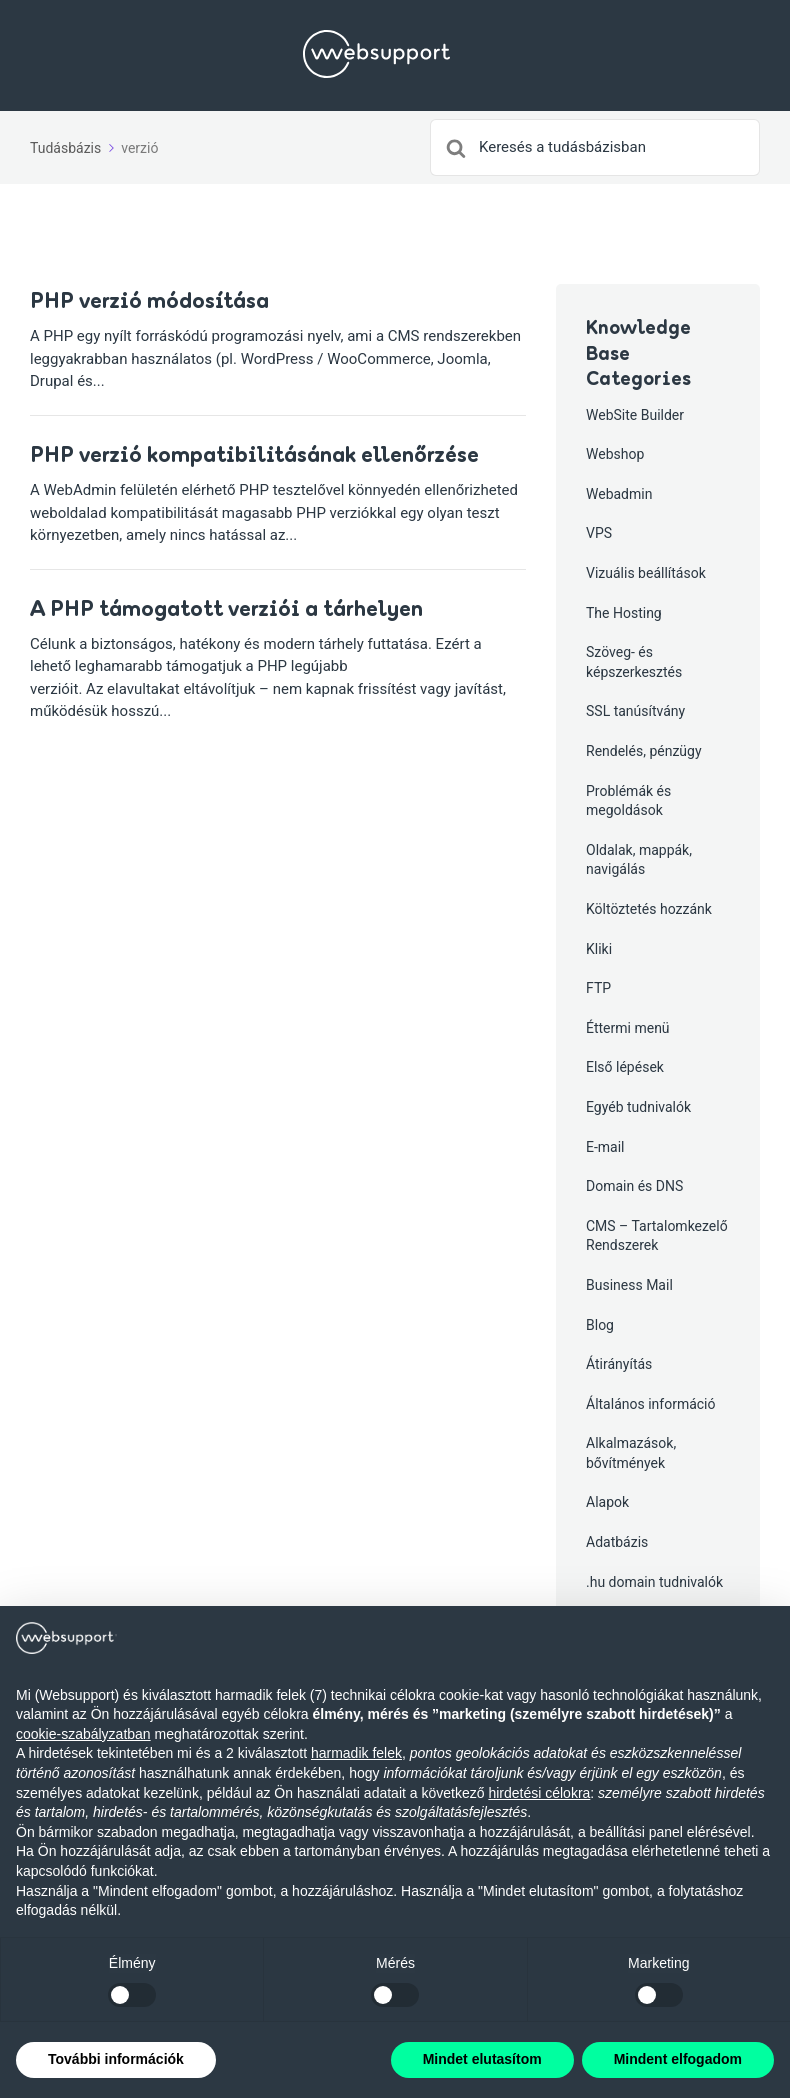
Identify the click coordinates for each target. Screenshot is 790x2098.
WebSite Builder (635, 415)
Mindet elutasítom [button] (482, 2059)
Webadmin (619, 494)
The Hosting (624, 613)
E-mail (605, 1147)
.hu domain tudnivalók (654, 1582)
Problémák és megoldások (628, 801)
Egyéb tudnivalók (638, 1107)
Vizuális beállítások (646, 573)
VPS (599, 533)
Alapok (607, 1502)
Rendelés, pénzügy (644, 751)
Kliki (599, 949)
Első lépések (625, 1067)
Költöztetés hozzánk (649, 909)
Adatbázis (617, 1542)
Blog (600, 1325)
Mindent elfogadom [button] (678, 2059)
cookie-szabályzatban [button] (83, 1734)
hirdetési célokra (539, 1793)
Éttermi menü (628, 1028)
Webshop (615, 454)
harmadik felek (356, 1753)
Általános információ (651, 1404)
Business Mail (629, 1285)
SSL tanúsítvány (635, 711)
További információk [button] (116, 2059)
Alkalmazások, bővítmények (631, 1453)
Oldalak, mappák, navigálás (639, 860)
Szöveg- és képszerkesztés (634, 662)
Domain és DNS (634, 1186)
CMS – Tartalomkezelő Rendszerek (657, 1236)
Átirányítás (619, 1364)
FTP (598, 988)
